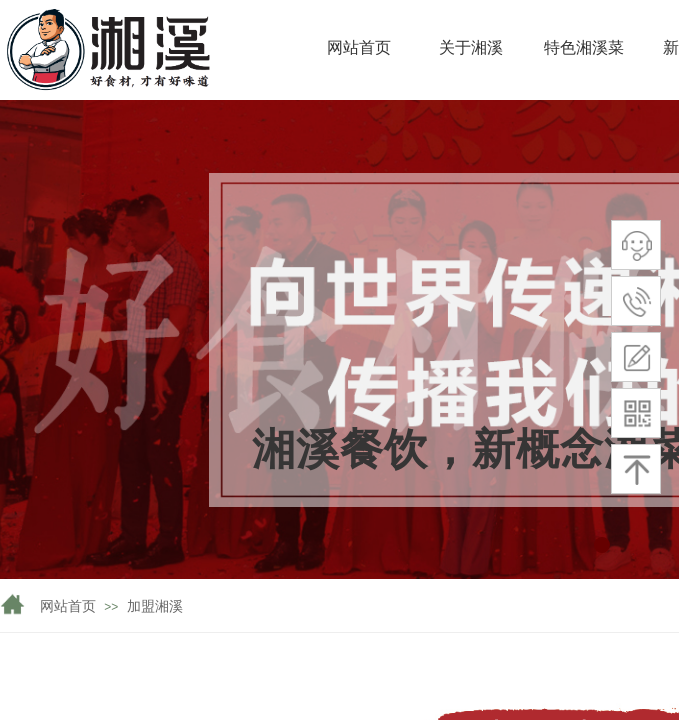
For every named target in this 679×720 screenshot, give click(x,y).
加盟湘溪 (155, 606)
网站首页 (68, 606)
